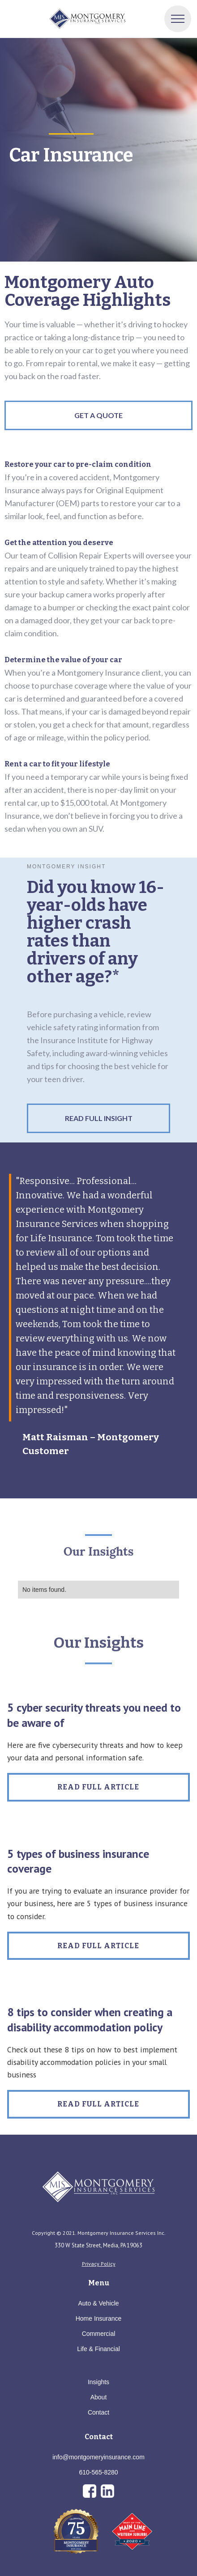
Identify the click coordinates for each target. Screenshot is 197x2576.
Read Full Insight (99, 1118)
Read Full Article (98, 1787)
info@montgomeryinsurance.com (98, 2457)
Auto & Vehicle (98, 2303)
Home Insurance (99, 2318)
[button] (177, 18)
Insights (98, 2382)
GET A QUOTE (98, 415)
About (98, 2397)
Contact (98, 2412)
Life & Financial (98, 2348)
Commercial (99, 2333)
